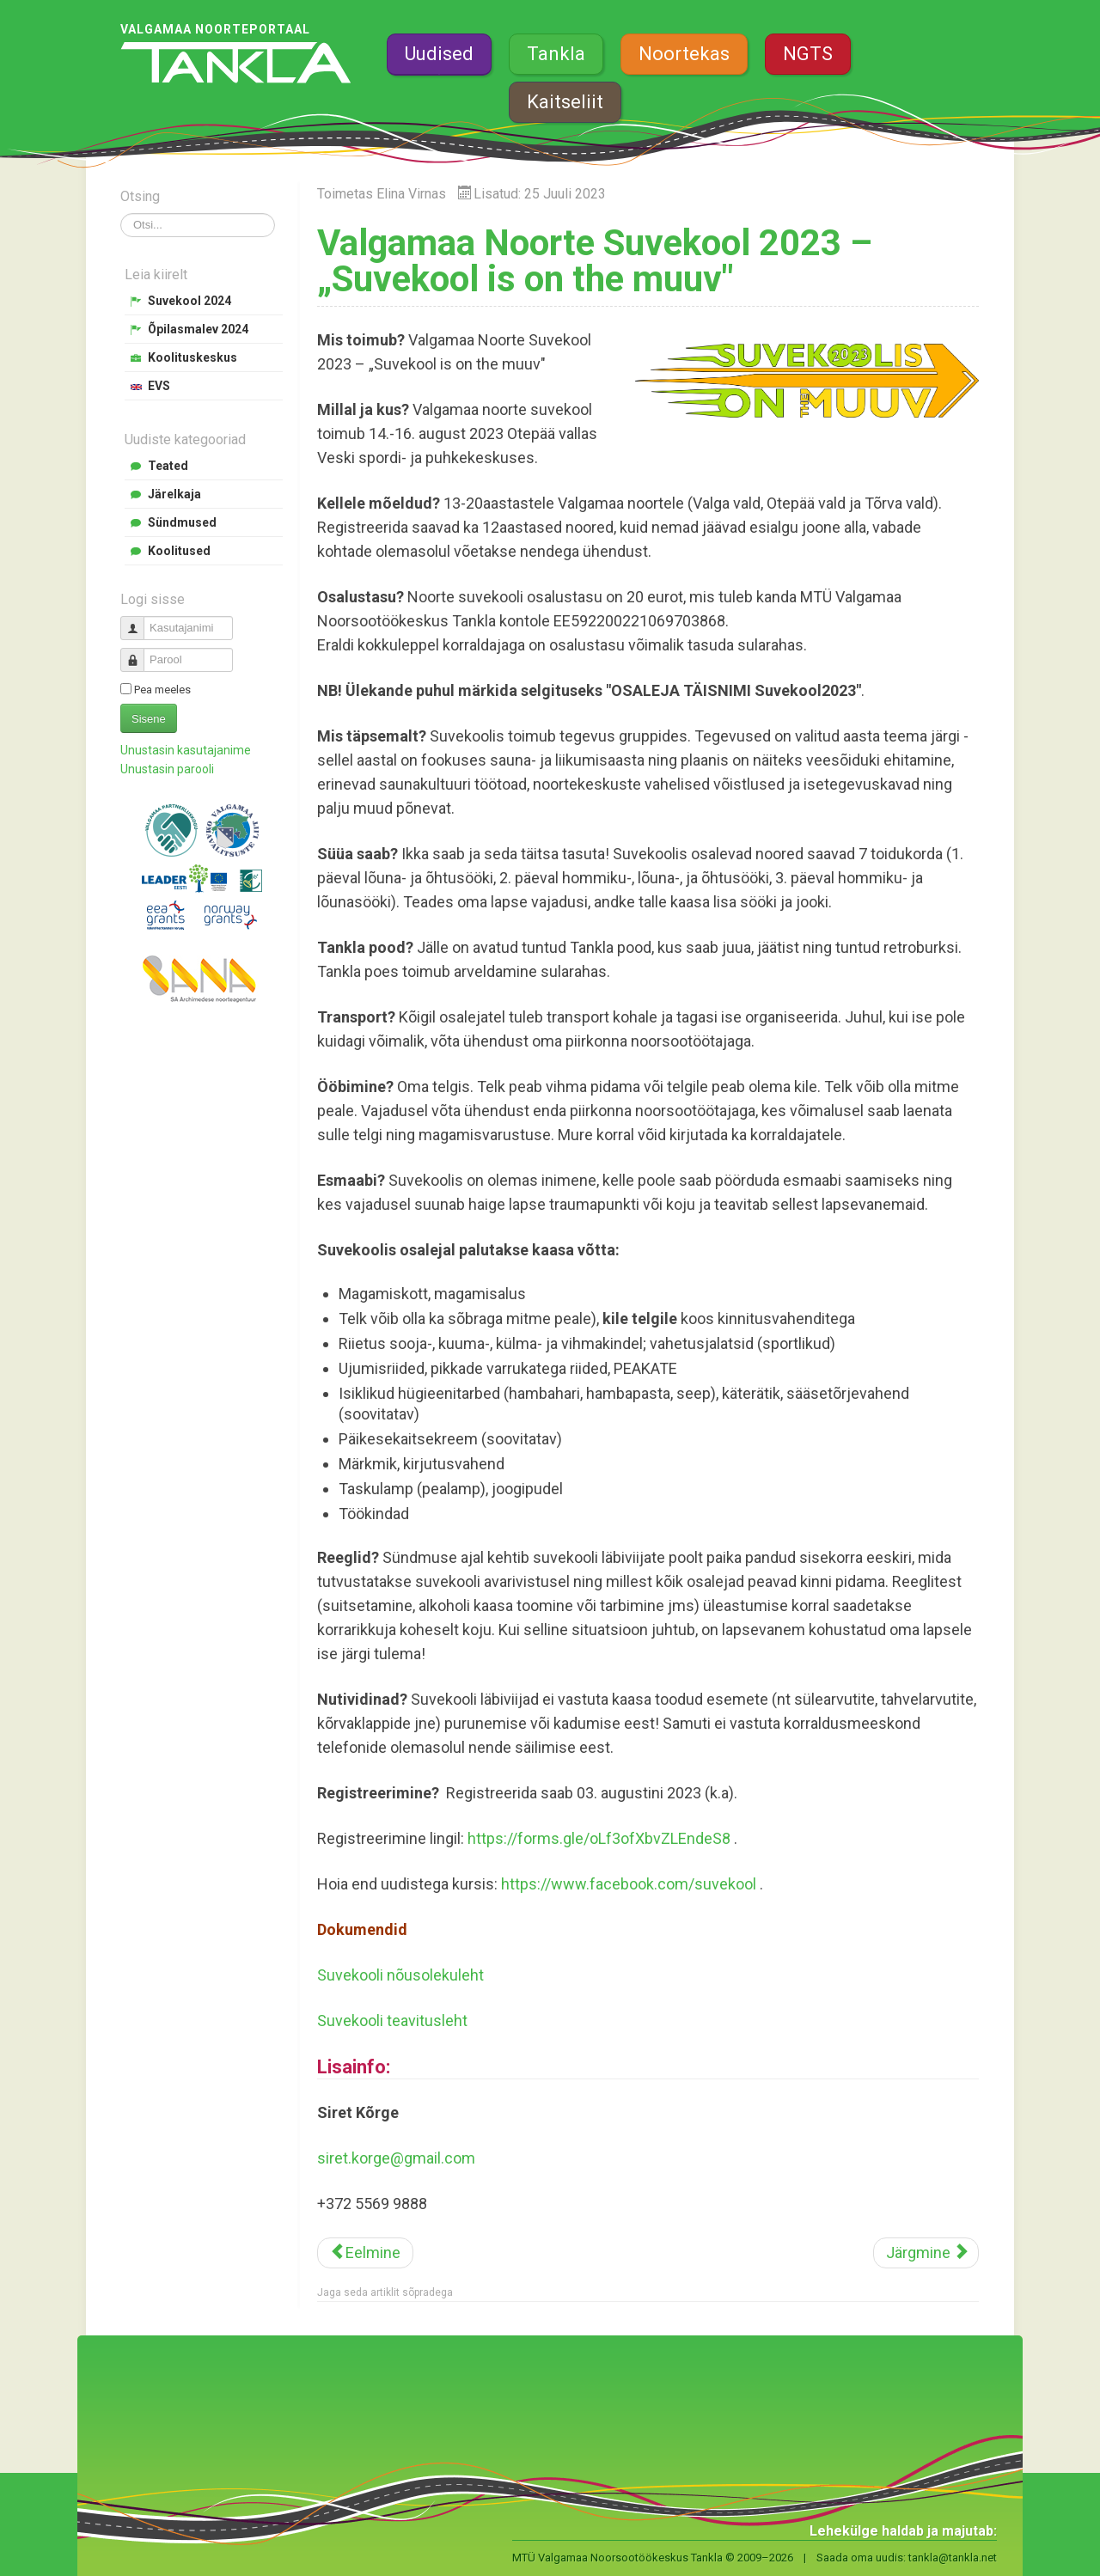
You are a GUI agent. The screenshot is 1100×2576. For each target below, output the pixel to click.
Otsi (120, 213)
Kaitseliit (565, 102)
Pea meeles (162, 689)
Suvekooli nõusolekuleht (400, 1975)
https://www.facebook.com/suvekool (628, 1884)
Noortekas (684, 53)
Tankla (556, 53)
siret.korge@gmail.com (396, 2158)
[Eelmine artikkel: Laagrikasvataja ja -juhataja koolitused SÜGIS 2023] (365, 2252)
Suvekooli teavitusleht (392, 2020)
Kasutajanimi (138, 620)
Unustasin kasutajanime (185, 750)
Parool (138, 652)
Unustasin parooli (167, 769)
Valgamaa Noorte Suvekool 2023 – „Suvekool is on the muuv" (594, 261)
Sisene (148, 718)
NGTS (808, 53)
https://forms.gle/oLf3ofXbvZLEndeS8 (599, 1838)
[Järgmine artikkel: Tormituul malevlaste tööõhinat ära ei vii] (926, 2252)
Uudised (439, 53)
